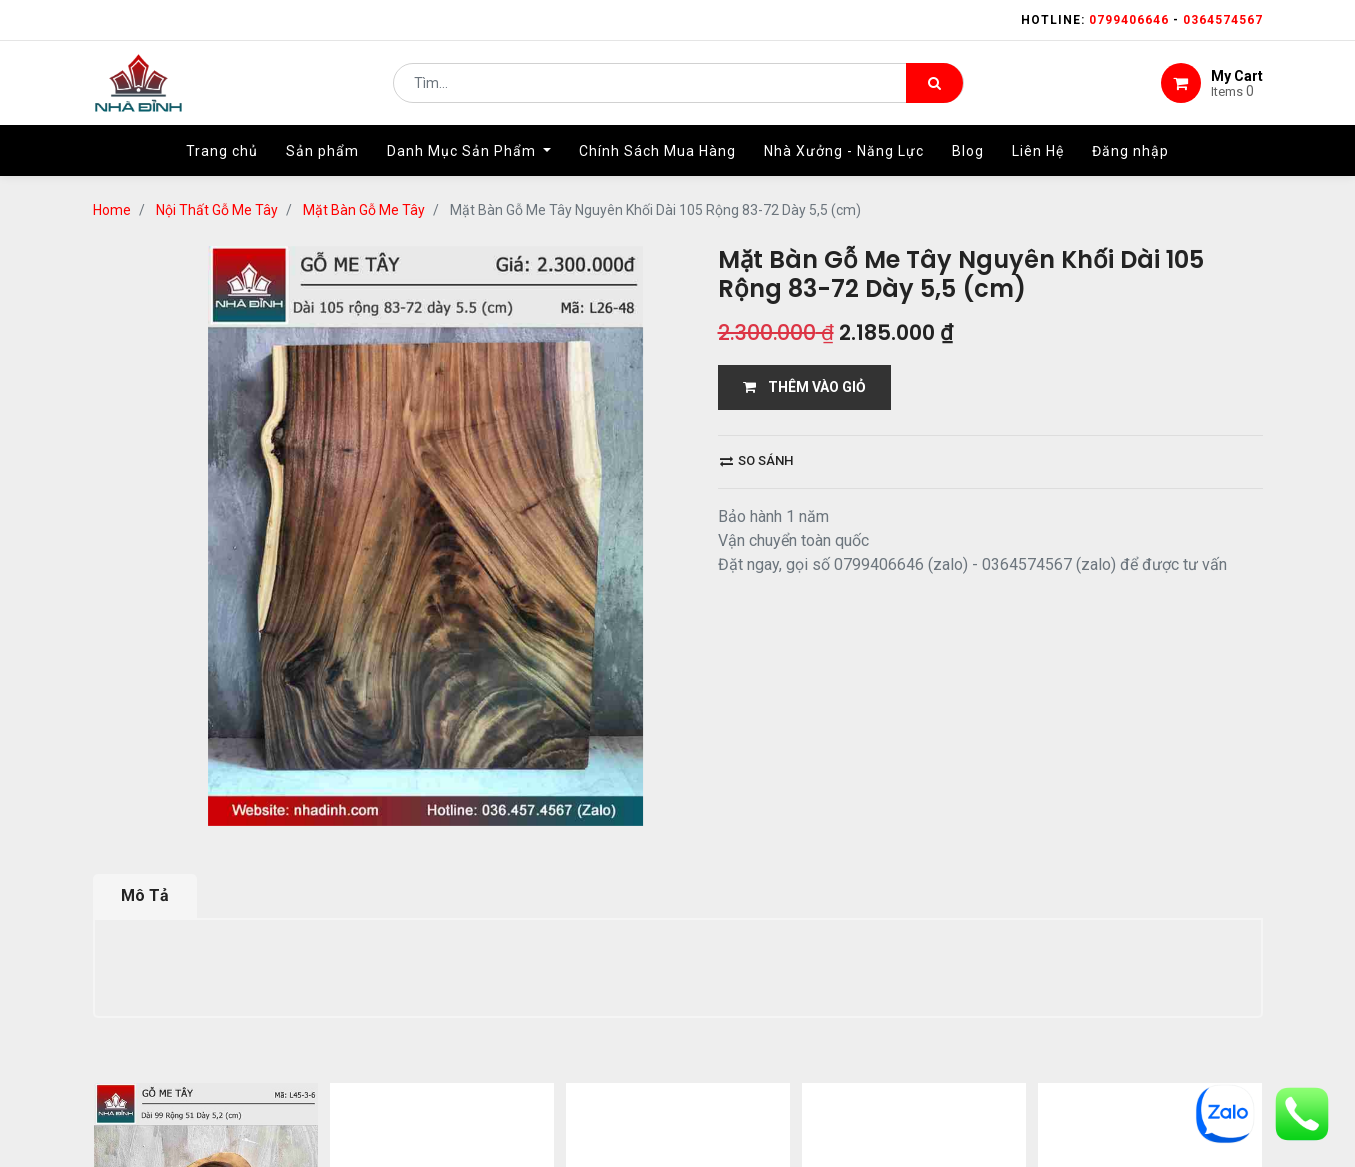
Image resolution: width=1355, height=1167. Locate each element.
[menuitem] (222, 157)
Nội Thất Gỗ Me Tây (217, 210)
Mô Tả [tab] (145, 895)
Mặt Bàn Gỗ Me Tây (364, 210)
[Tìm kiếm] (934, 86)
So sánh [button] (756, 460)
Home (112, 210)
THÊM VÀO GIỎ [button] (804, 387)
